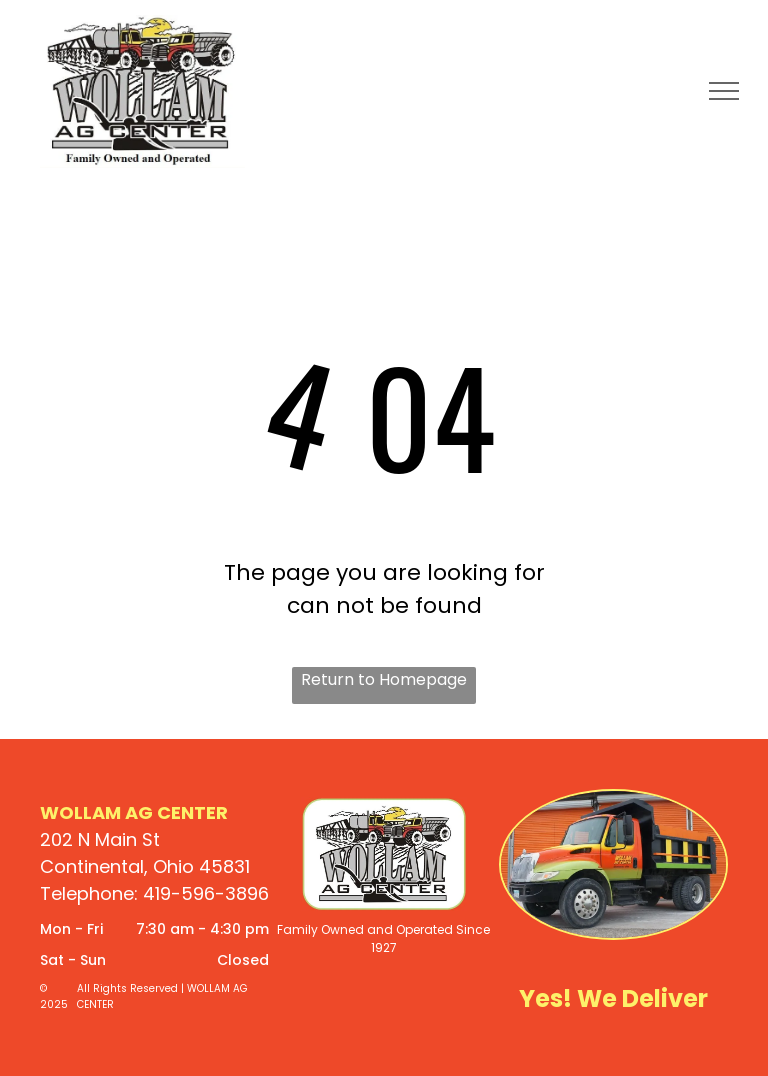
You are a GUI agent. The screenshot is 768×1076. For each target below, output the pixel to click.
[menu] (724, 91)
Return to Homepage (384, 679)
